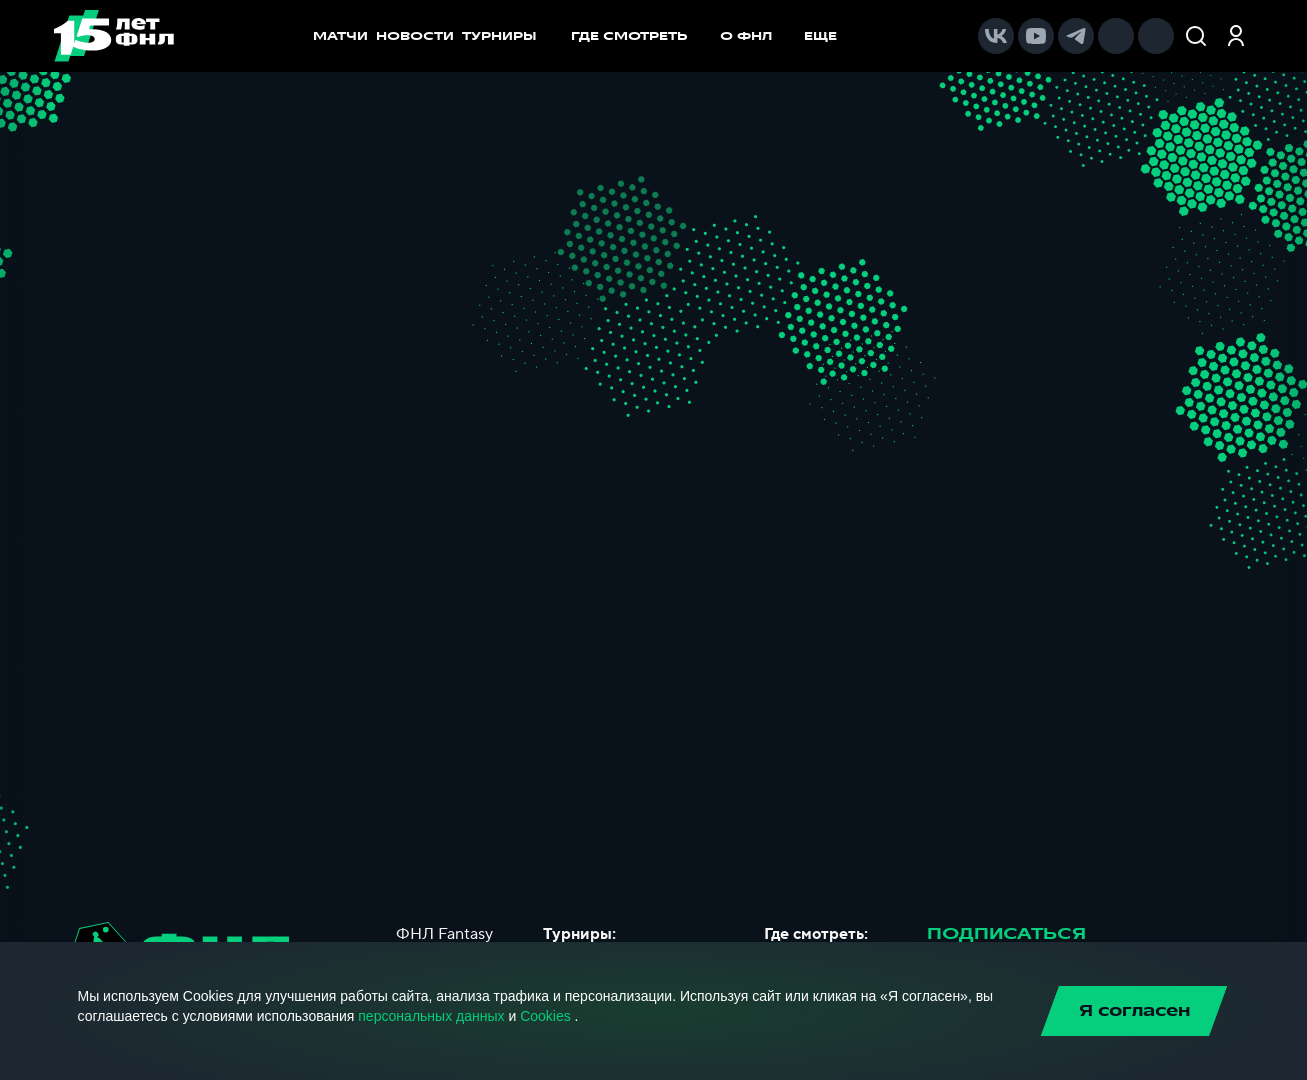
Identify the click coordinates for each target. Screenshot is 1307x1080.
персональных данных (431, 1016)
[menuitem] (639, 36)
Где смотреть (639, 36)
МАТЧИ (340, 36)
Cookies (545, 1016)
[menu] (714, 36)
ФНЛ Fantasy (444, 934)
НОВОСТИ (415, 36)
